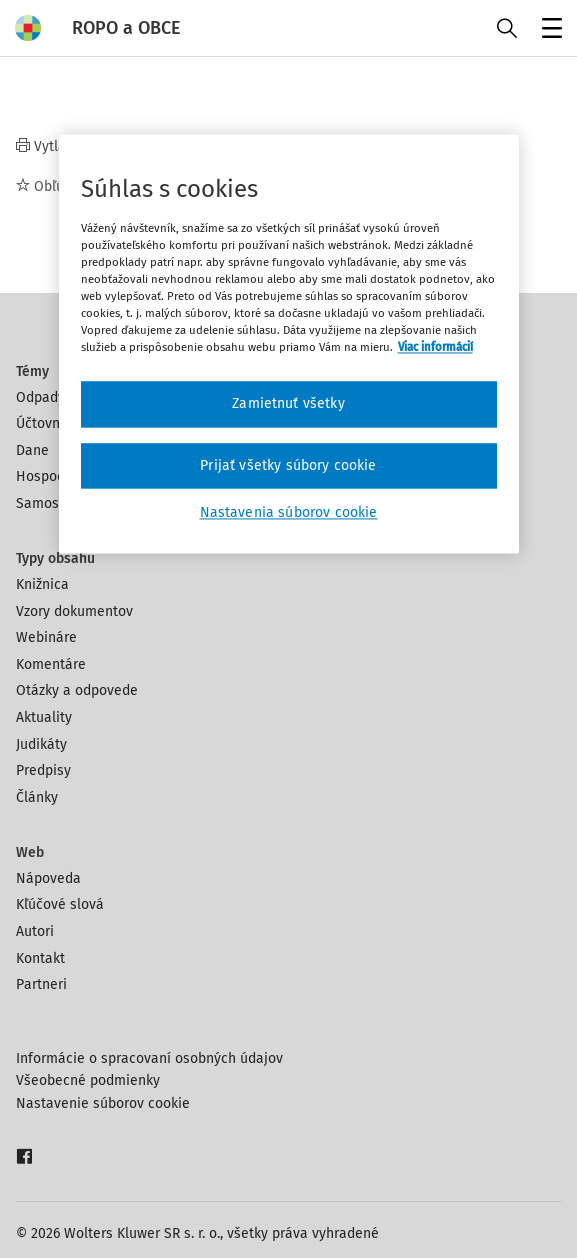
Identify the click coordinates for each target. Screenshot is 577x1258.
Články (37, 797)
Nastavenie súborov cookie (103, 1103)
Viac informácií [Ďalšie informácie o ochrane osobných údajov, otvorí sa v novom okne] (435, 348)
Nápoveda (48, 878)
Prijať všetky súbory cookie (288, 465)
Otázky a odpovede (77, 690)
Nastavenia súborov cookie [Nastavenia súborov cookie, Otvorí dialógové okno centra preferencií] (289, 513)
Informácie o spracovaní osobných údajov (149, 1058)
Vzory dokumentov (74, 611)
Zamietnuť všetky (288, 404)
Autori (35, 931)
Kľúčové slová (60, 904)
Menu (548, 30)
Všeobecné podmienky (88, 1080)
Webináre (46, 637)
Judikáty (41, 744)
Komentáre (51, 664)
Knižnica (42, 584)
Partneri (41, 984)
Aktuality (44, 717)
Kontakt (40, 958)
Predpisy (43, 770)
